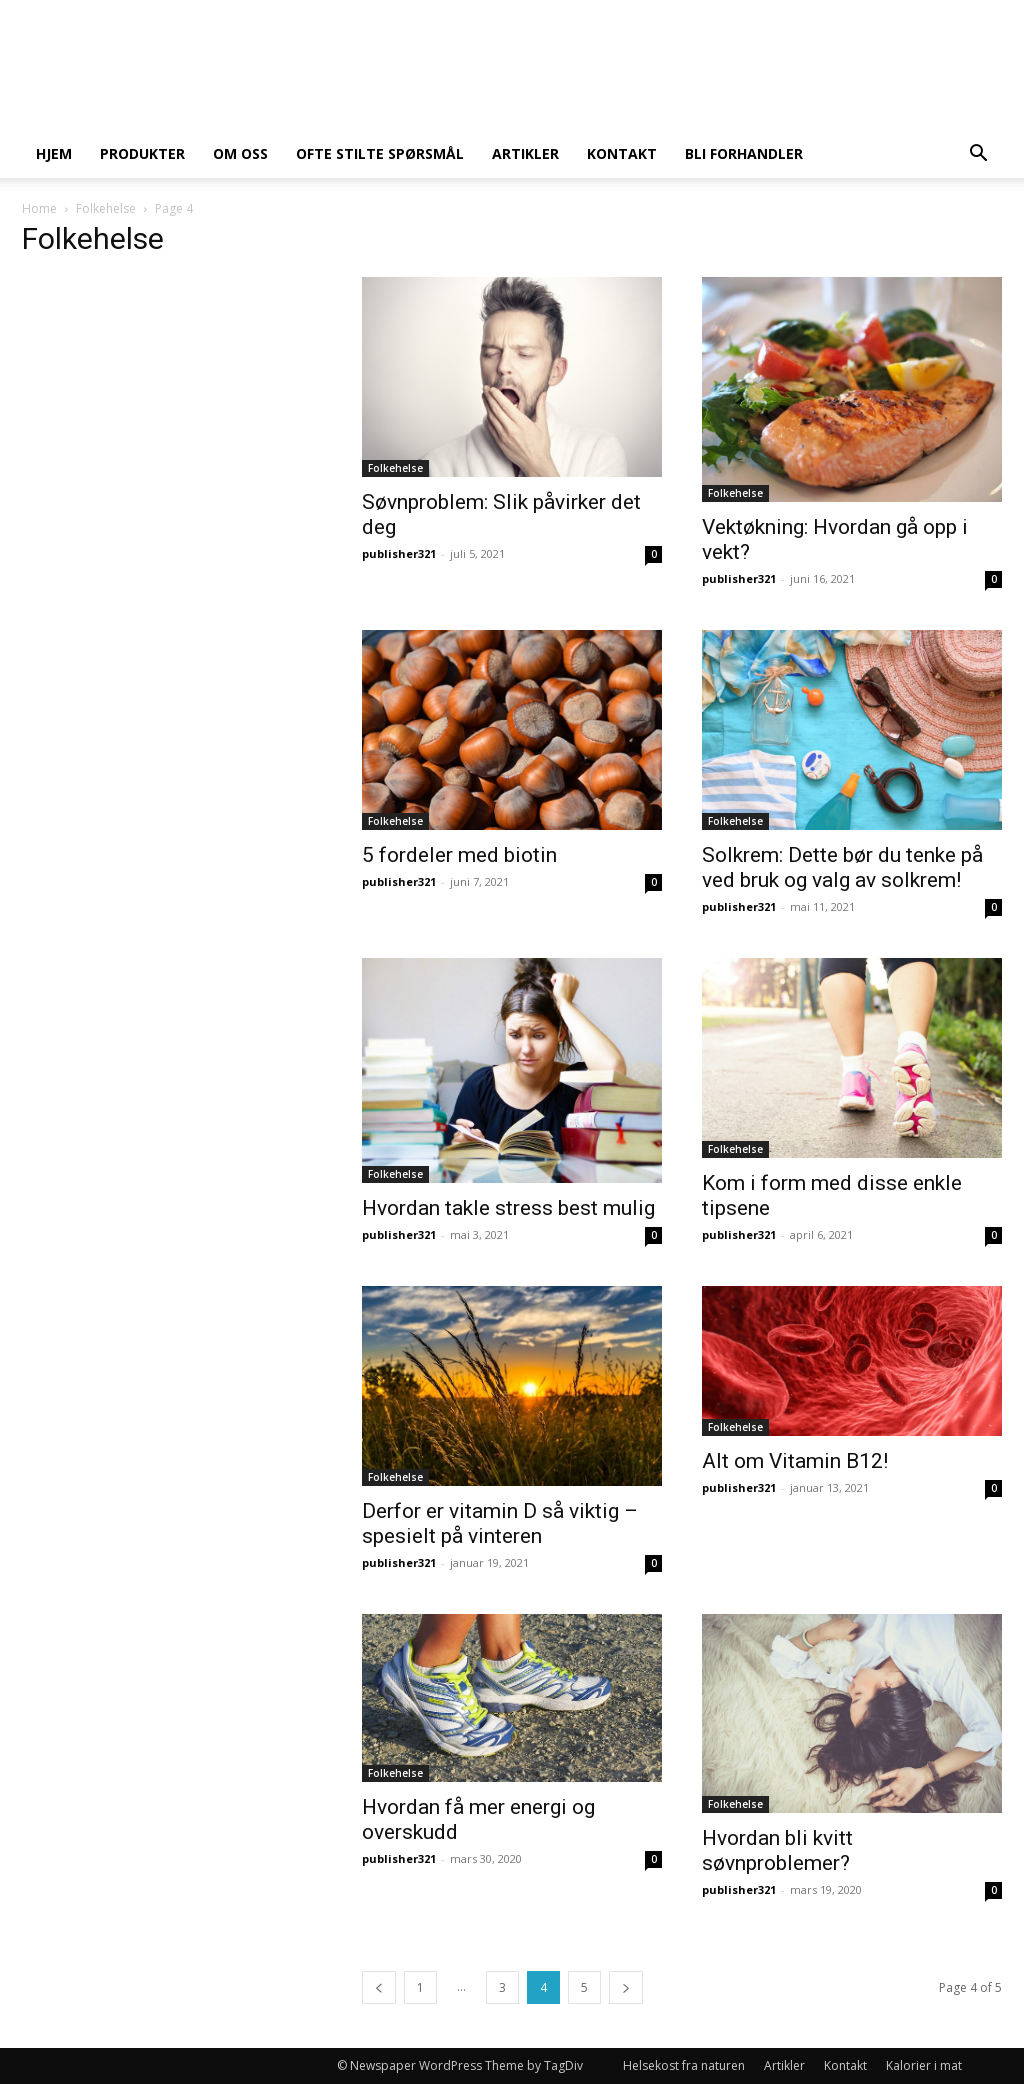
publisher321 (399, 553)
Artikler (525, 153)
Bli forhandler (744, 153)
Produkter (142, 153)
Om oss (240, 153)
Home (39, 208)
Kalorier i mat (924, 2065)
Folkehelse (106, 208)
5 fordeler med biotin (459, 855)
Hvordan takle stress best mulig (508, 1208)
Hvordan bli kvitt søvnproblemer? (777, 1850)
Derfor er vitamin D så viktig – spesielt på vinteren (500, 1523)
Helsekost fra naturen (684, 2065)
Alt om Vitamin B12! (795, 1461)
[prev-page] (379, 1987)
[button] (978, 155)
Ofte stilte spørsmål (380, 153)
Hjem (54, 153)
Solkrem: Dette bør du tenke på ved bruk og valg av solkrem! (842, 867)
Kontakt (622, 153)
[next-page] (626, 1987)
